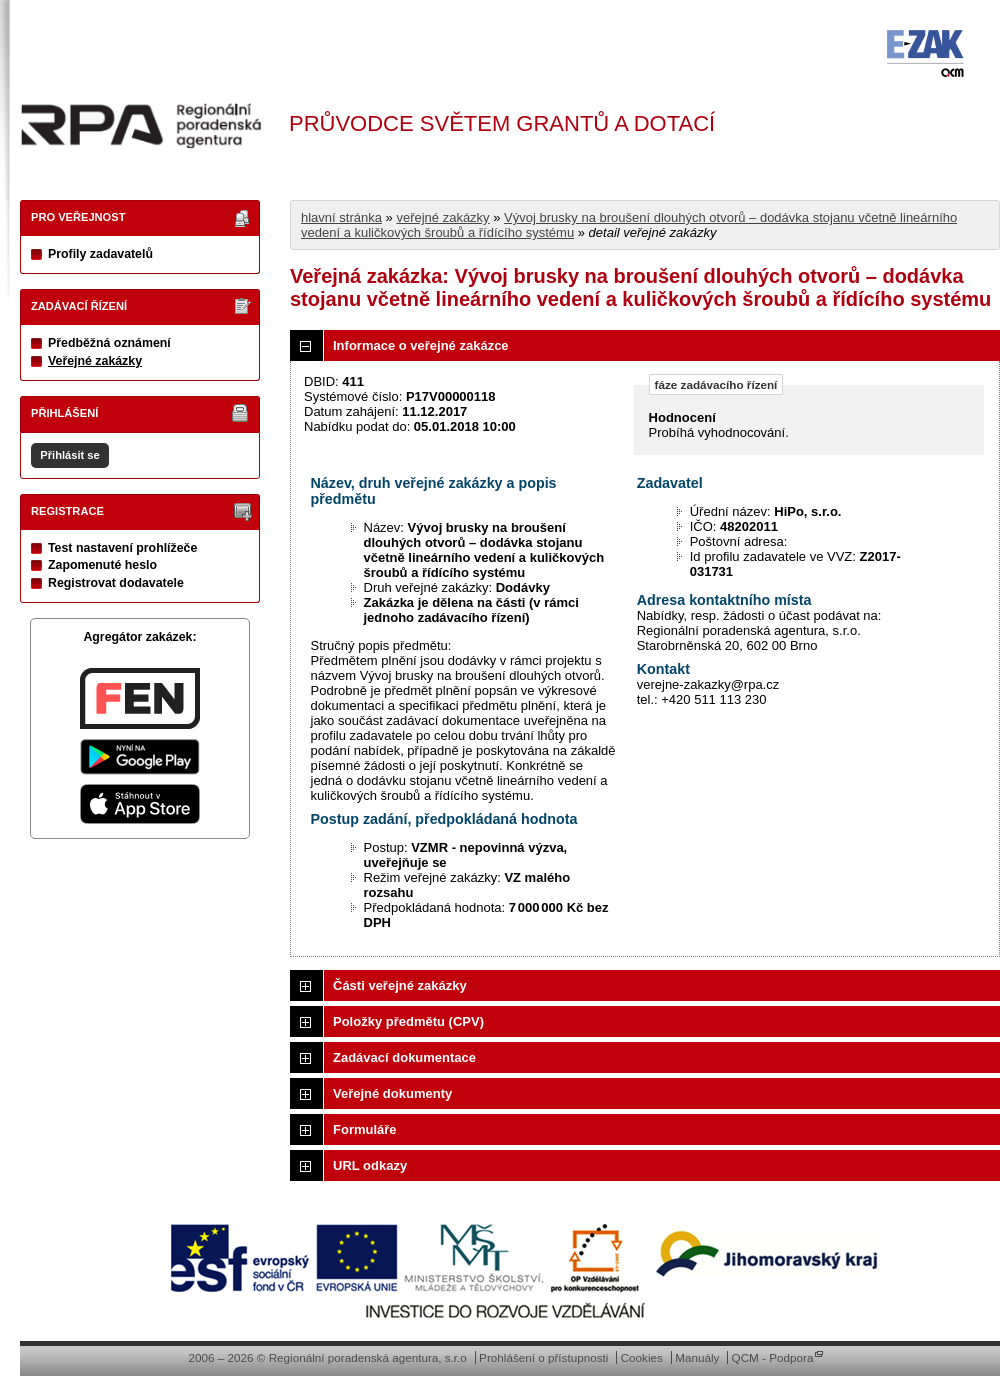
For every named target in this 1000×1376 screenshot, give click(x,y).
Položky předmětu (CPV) (408, 1021)
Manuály (697, 1357)
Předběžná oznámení (109, 343)
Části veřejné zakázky (400, 985)
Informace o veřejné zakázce (421, 345)
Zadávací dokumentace (404, 1057)
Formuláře (365, 1129)
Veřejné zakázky (95, 361)
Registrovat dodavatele (116, 583)
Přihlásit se (69, 455)
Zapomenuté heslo (102, 565)
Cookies (642, 1357)
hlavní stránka (341, 217)
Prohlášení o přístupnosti (543, 1357)
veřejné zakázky (442, 217)
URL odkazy (370, 1165)
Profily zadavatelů (100, 254)
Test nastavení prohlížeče (122, 548)
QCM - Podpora (773, 1357)
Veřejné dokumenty (392, 1093)
